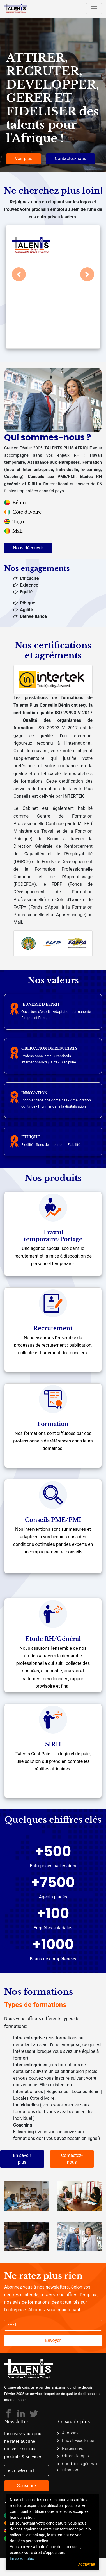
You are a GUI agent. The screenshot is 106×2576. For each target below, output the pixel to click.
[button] (19, 274)
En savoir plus (22, 2159)
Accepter (86, 2565)
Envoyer (53, 2340)
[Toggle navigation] (94, 8)
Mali (13, 531)
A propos (68, 2432)
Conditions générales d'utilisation (79, 2467)
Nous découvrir (28, 548)
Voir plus (23, 158)
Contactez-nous (70, 158)
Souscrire (26, 2485)
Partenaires (70, 2448)
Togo (14, 521)
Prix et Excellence (75, 2440)
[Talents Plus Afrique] (15, 8)
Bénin (15, 502)
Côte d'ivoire (23, 512)
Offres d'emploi (73, 2455)
